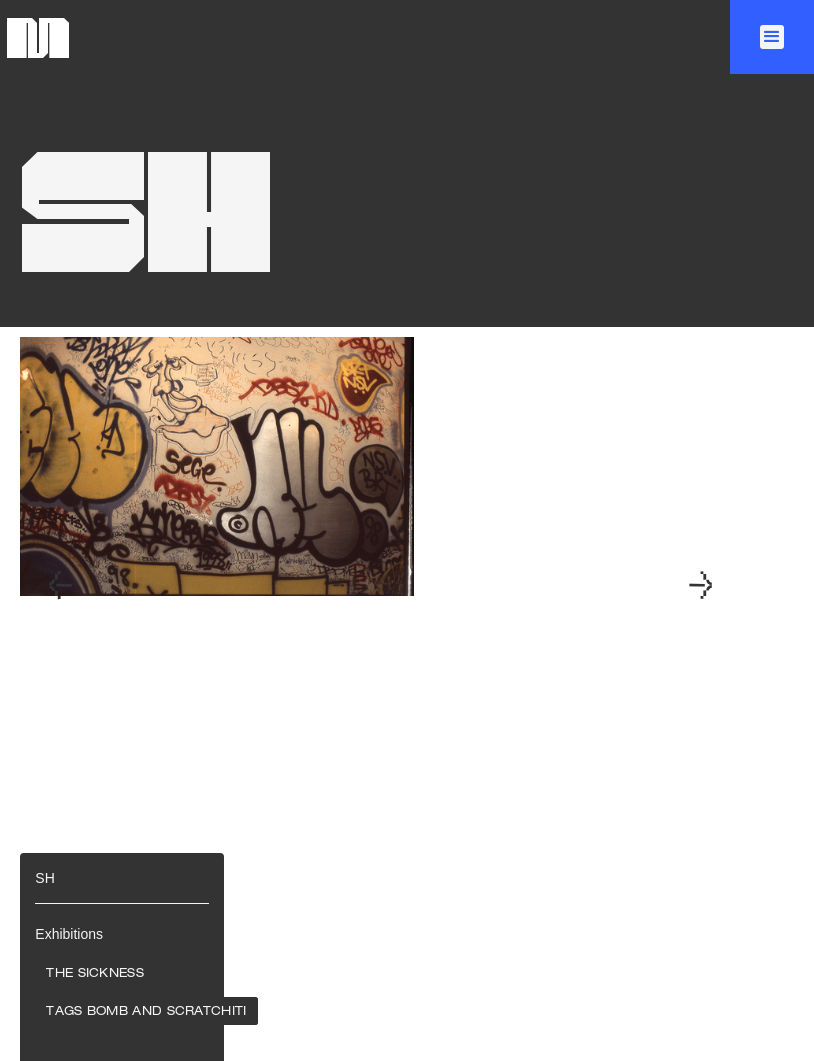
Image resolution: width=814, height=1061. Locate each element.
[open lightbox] (295, 587)
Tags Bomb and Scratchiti (146, 1012)
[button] (772, 37)
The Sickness (95, 974)
